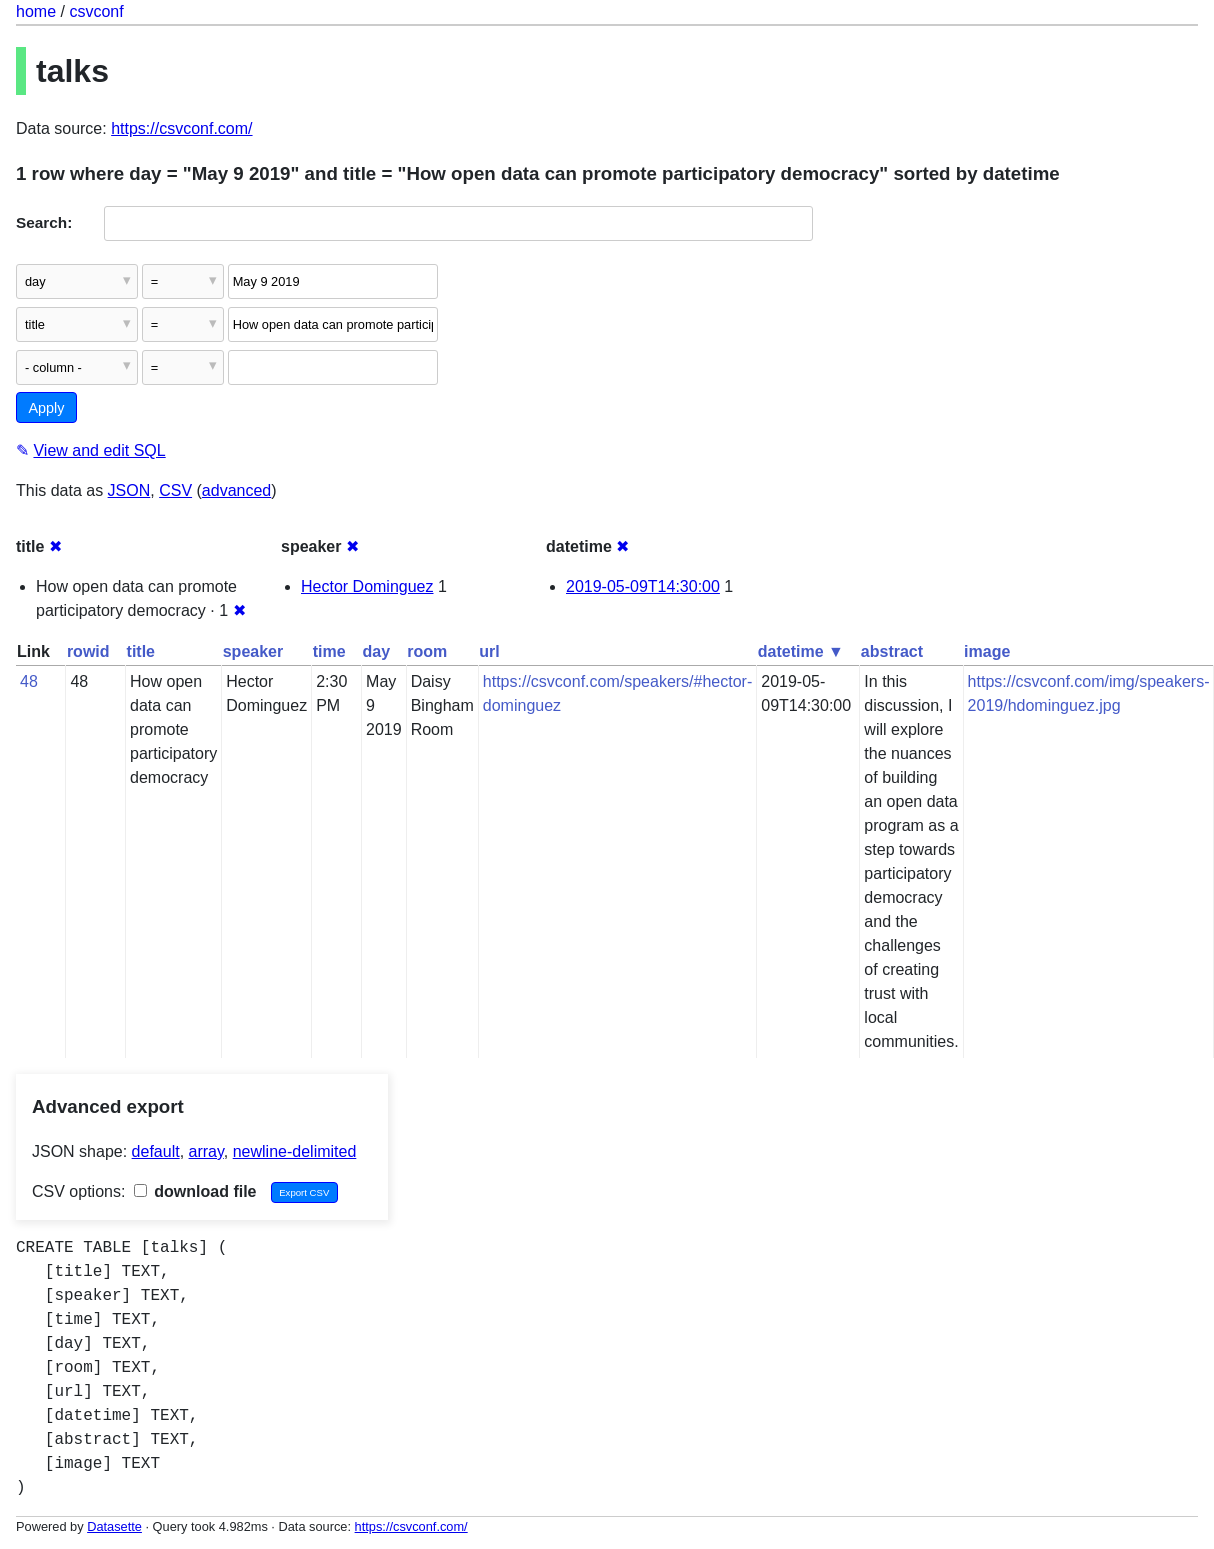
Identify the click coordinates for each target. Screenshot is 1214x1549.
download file (195, 1191)
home (36, 11)
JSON (129, 490)
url (489, 651)
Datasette (114, 1526)
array (206, 1151)
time (329, 651)
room (427, 651)
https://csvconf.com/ (181, 128)
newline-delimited (295, 1151)
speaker (253, 651)
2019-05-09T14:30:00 (643, 586)
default (156, 1151)
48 (29, 681)
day (377, 651)
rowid (88, 651)
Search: (44, 222)
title (141, 651)
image (987, 651)
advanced (236, 490)
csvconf (96, 11)
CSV (175, 490)
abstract (892, 651)
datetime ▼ (801, 651)
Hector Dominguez (367, 586)
